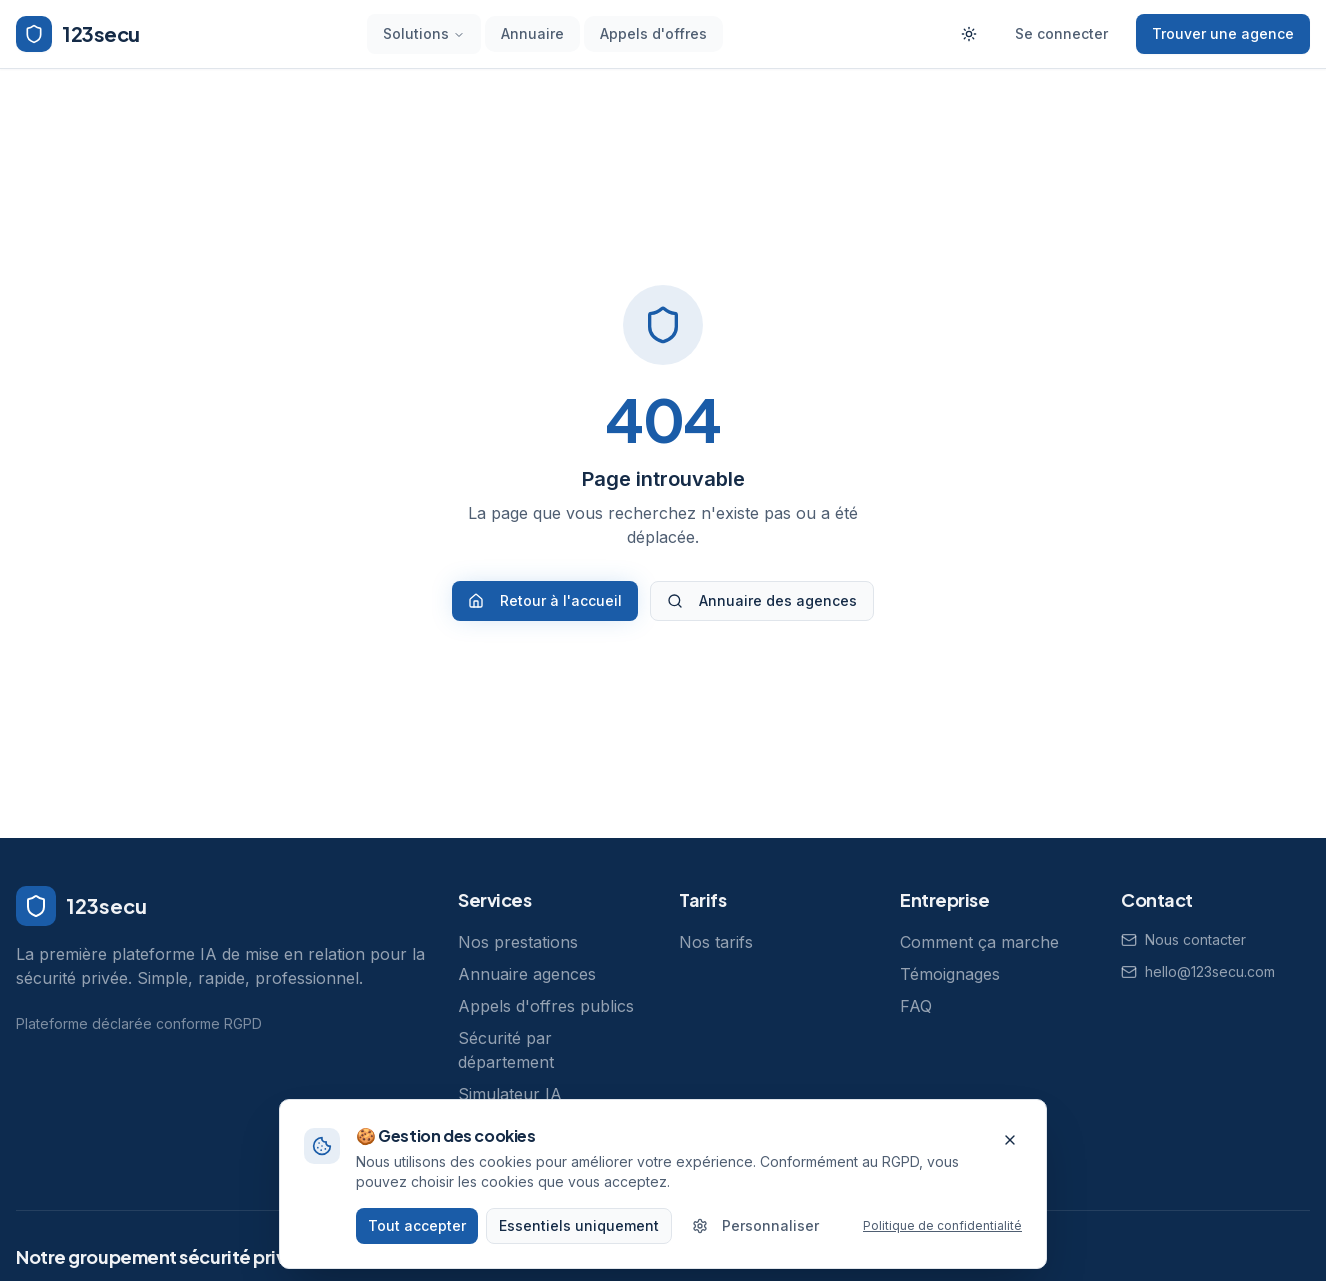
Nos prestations (518, 942)
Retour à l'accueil (545, 600)
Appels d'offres (653, 33)
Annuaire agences (527, 974)
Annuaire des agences (762, 600)
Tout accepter (417, 1237)
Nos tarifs (716, 942)
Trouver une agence (1223, 33)
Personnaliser (755, 1237)
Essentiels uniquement (579, 1237)
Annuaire (532, 33)
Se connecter (1061, 33)
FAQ (916, 1006)
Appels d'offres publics (546, 1006)
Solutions (424, 33)
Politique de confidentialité (942, 1237)
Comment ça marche (979, 942)
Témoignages (950, 974)
